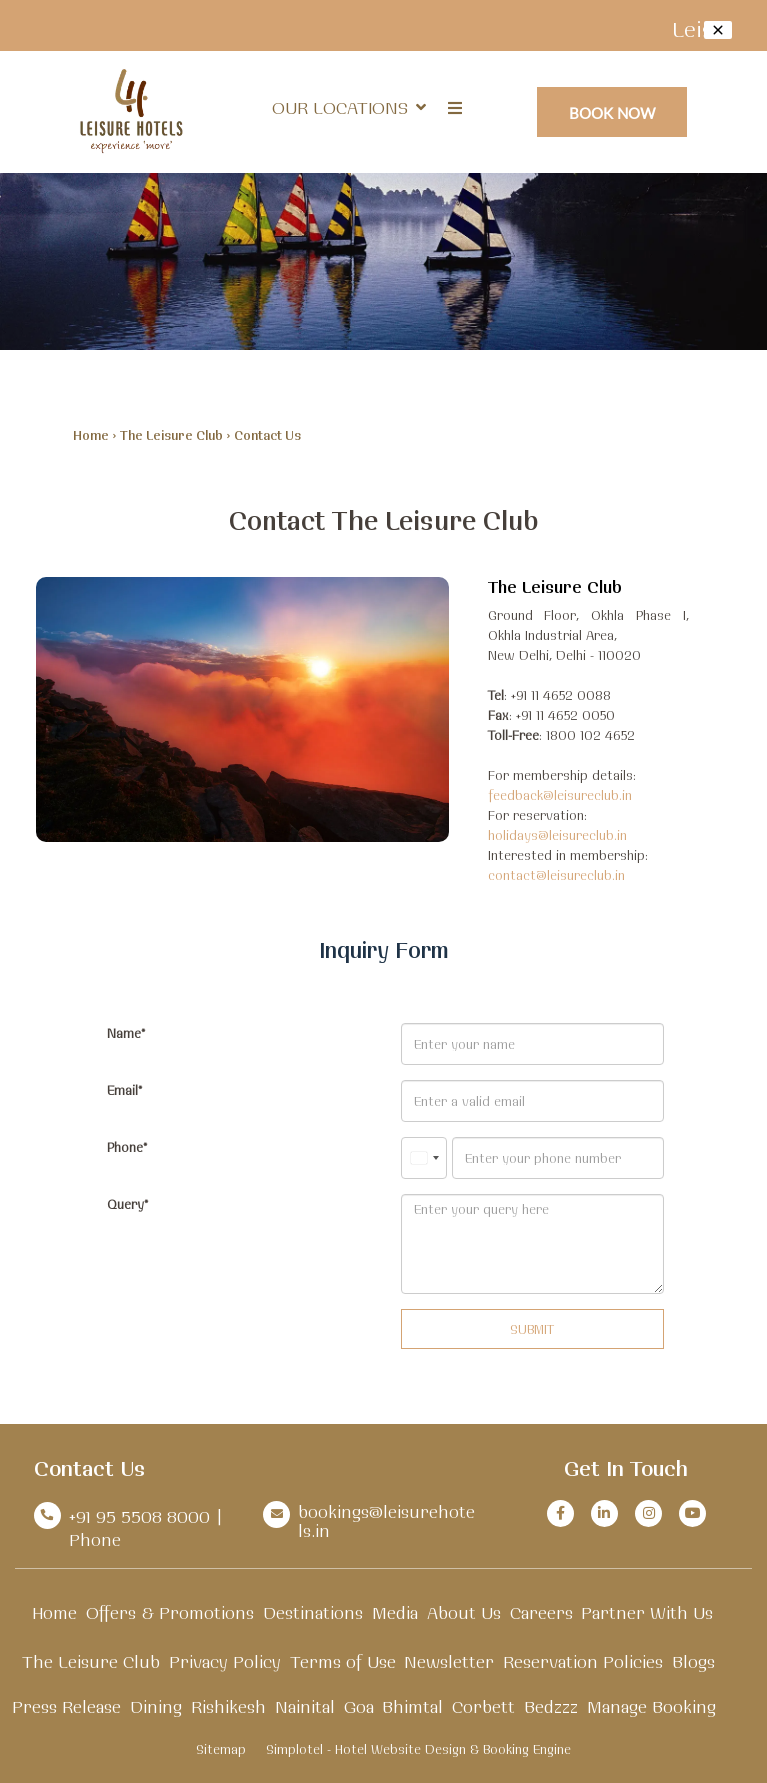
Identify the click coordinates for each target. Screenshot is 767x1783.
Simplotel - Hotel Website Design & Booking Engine (418, 1749)
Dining (156, 1706)
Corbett (483, 1706)
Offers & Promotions (170, 1612)
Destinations (313, 1612)
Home (91, 435)
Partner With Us (647, 1612)
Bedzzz (551, 1706)
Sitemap (221, 1749)
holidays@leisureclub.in (557, 835)
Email (122, 1090)
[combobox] (424, 1158)
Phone (125, 1147)
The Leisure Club (171, 435)
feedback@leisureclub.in (560, 795)
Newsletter (449, 1661)
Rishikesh (228, 1706)
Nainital (305, 1706)
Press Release (66, 1706)
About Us (464, 1612)
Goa (359, 1706)
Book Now (612, 112)
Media (395, 1612)
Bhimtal (412, 1706)
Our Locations (349, 107)
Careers (541, 1612)
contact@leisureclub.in (556, 875)
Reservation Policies (583, 1661)
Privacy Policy (225, 1661)
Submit (532, 1329)
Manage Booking (651, 1706)
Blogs (693, 1661)
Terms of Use (343, 1661)
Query (125, 1204)
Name (124, 1033)
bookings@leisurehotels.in (386, 1521)
